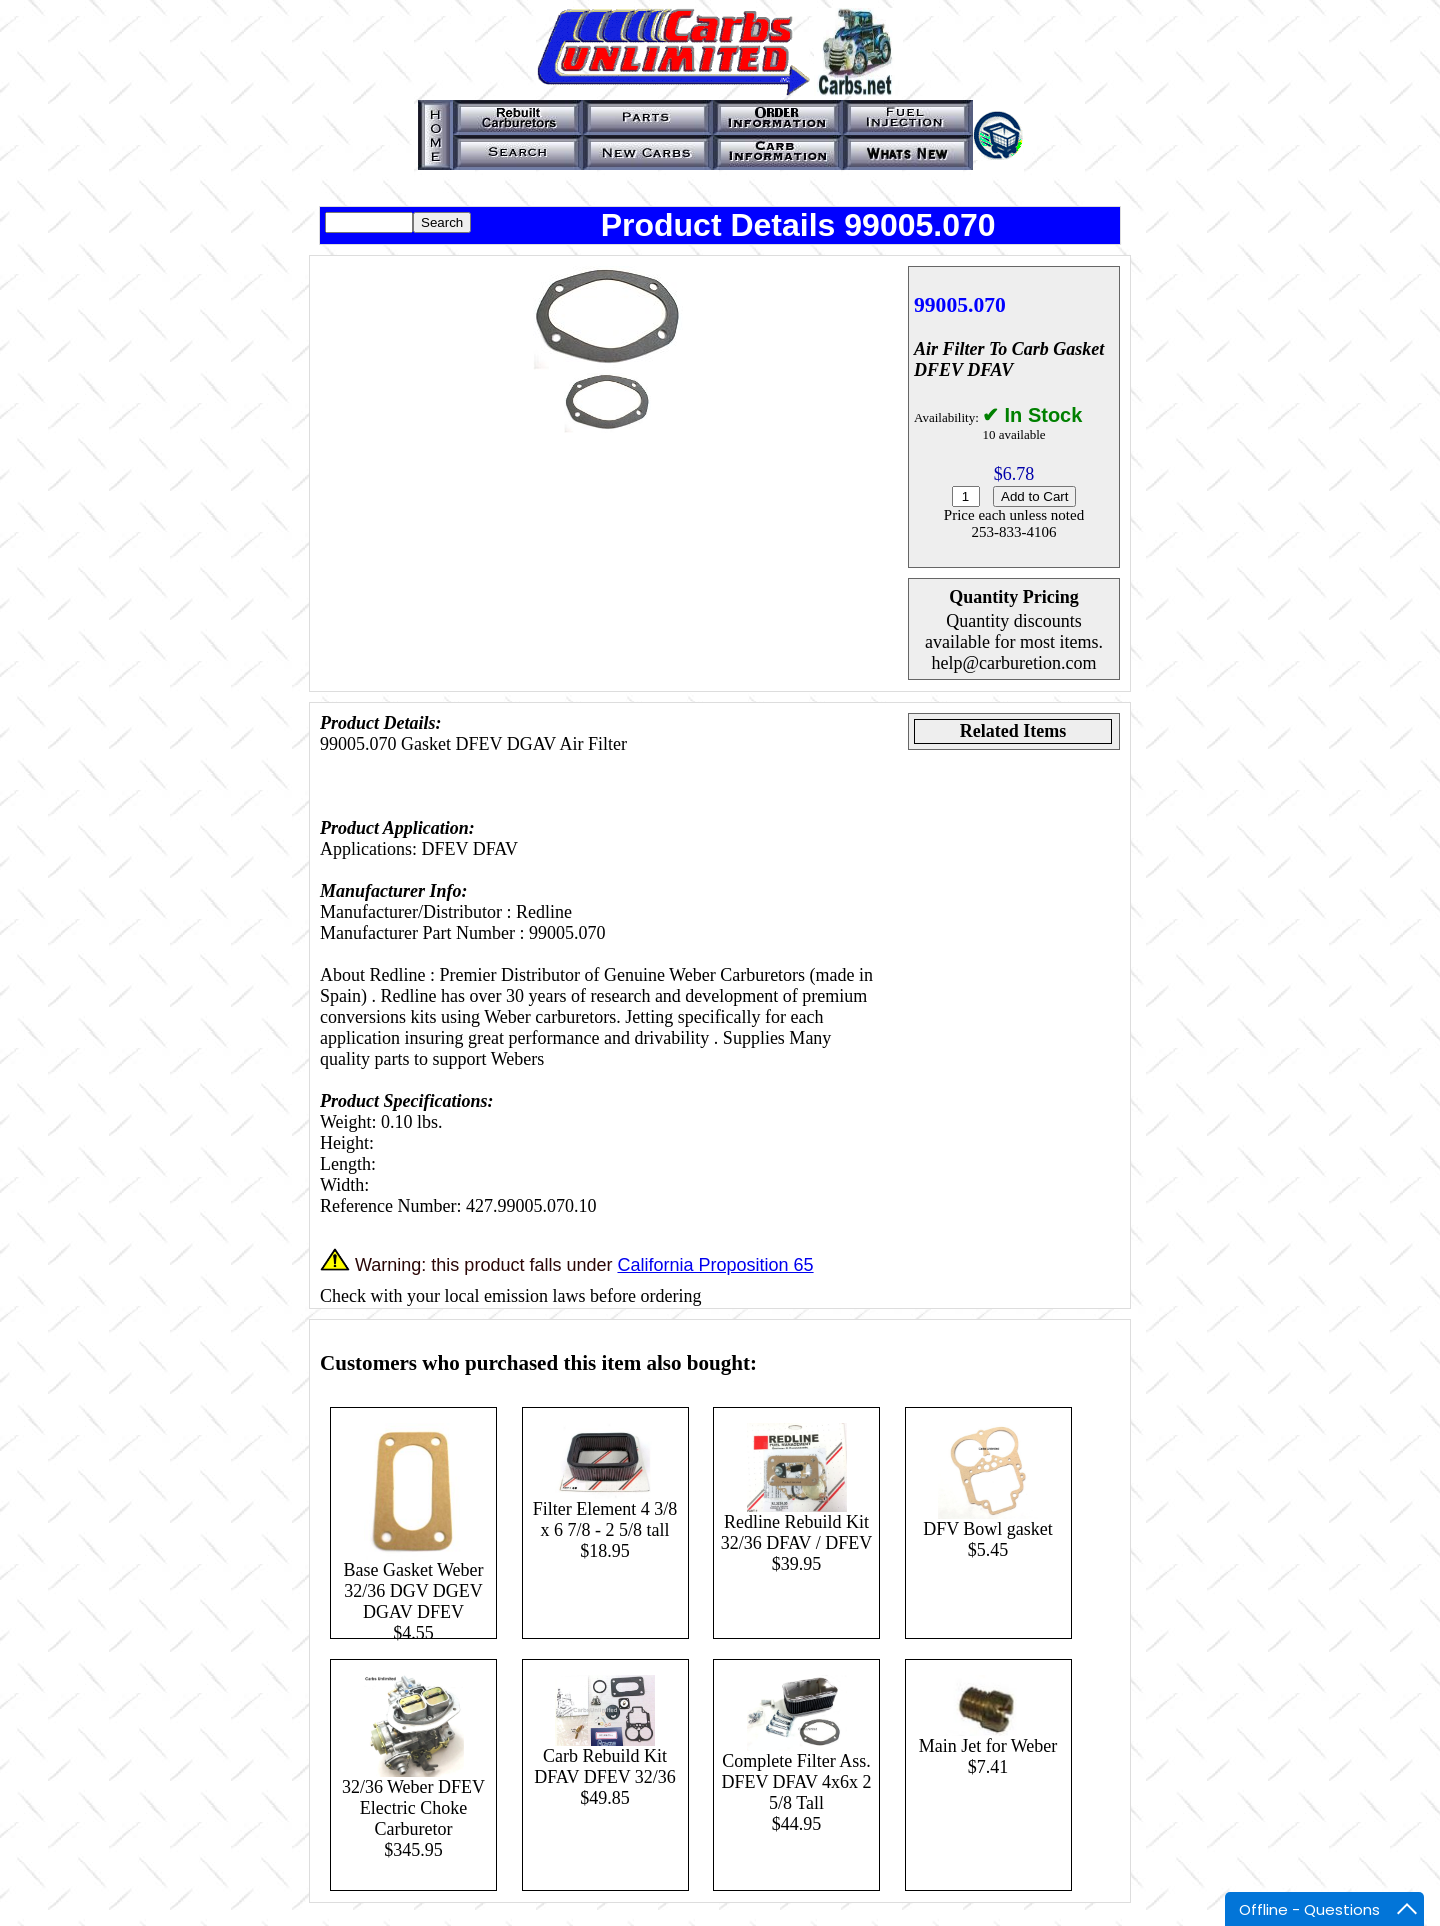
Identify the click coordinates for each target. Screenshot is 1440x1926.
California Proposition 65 (715, 1265)
